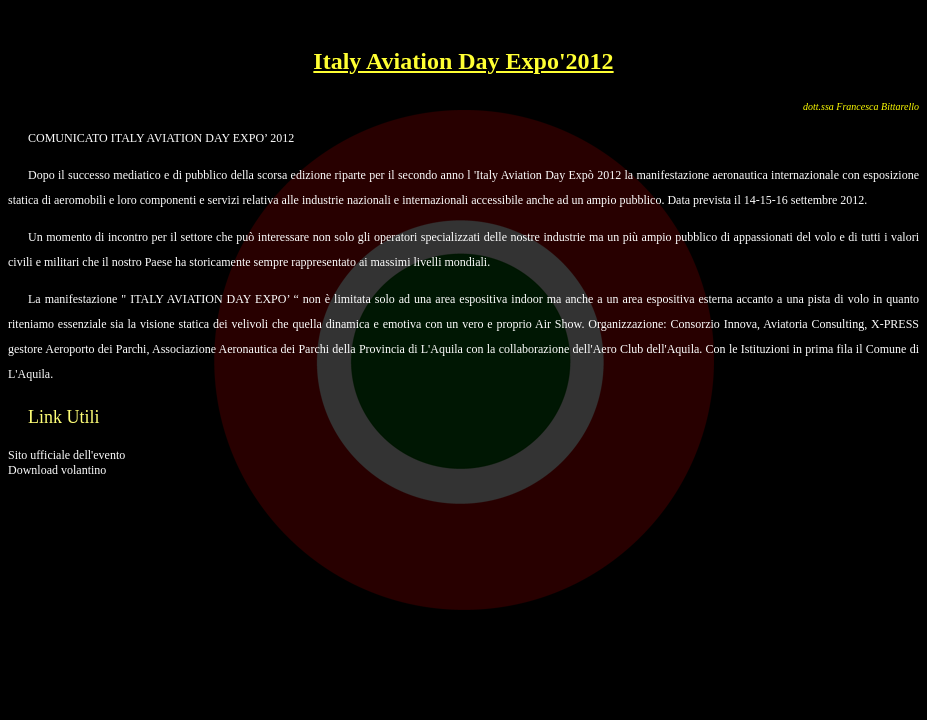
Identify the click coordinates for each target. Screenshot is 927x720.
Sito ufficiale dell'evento (66, 455)
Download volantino (57, 470)
